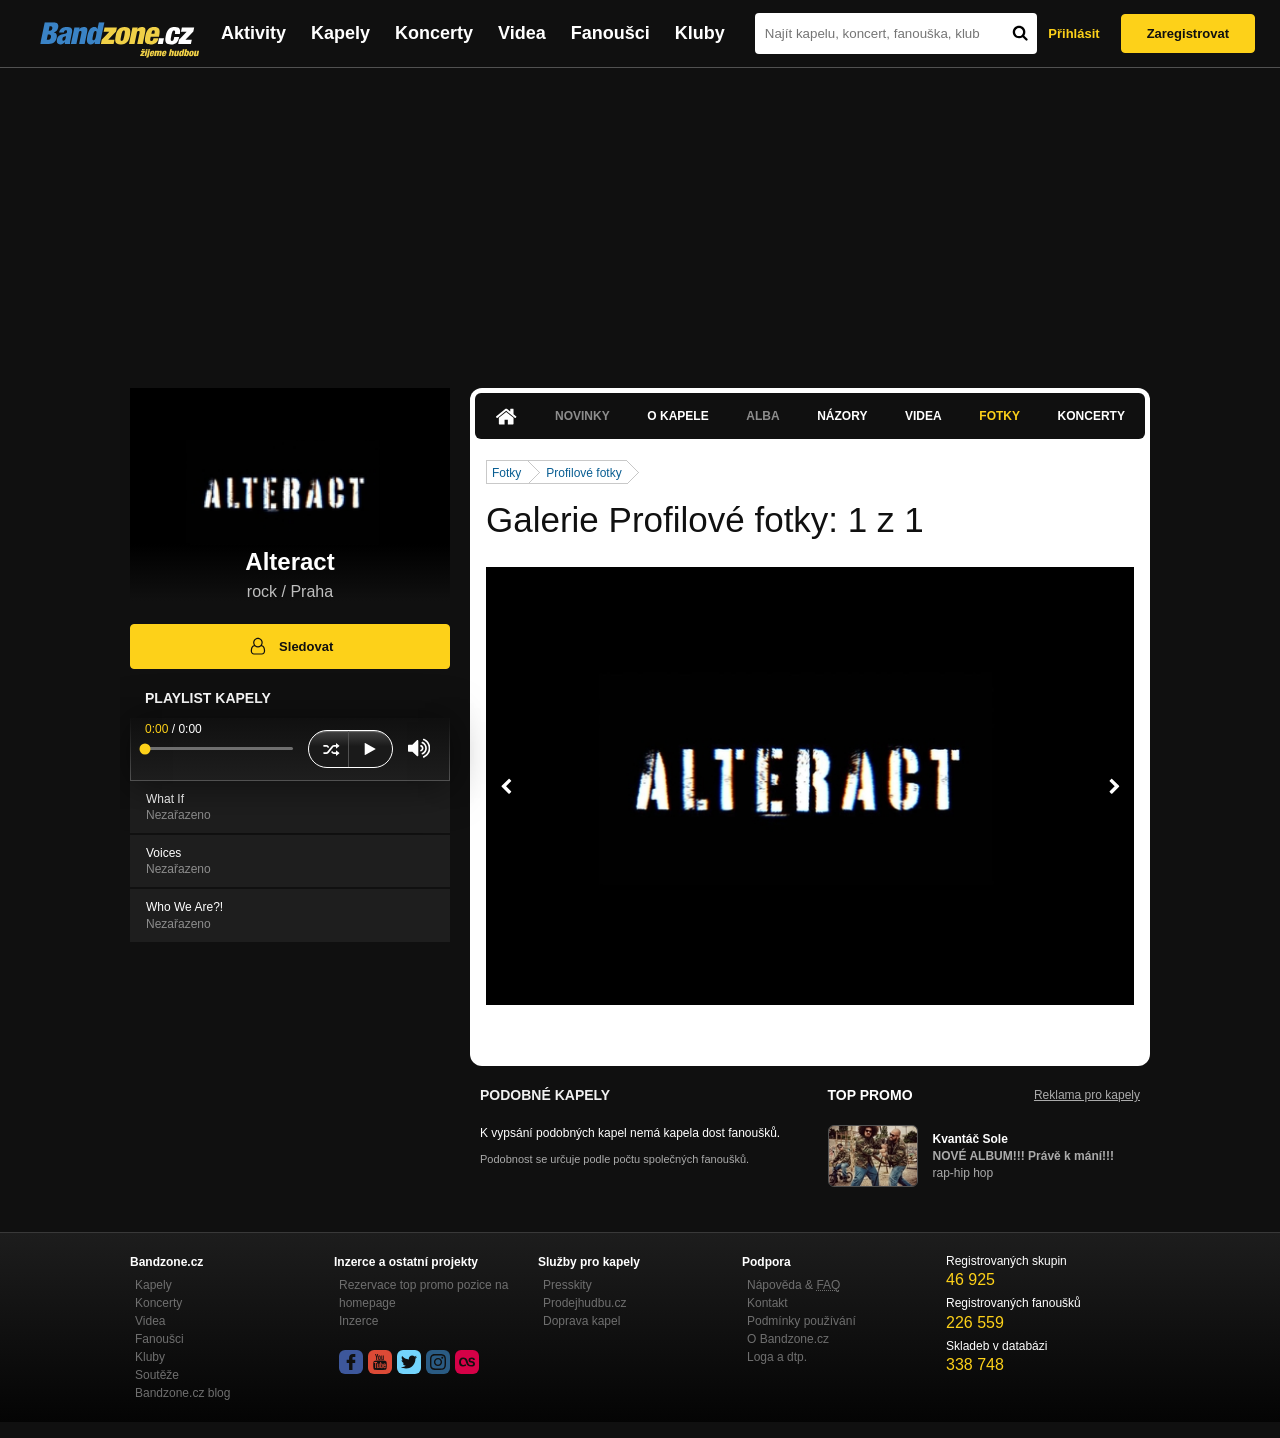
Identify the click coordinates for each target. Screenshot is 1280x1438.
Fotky (999, 416)
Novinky (582, 416)
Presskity (567, 1285)
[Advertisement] (640, 218)
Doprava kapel (581, 1321)
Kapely (340, 33)
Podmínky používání (801, 1321)
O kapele (677, 416)
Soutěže (157, 1375)
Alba (762, 416)
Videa (522, 33)
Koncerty (434, 33)
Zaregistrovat (1188, 33)
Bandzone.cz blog (182, 1393)
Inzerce (358, 1321)
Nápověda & (793, 1285)
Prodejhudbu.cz (584, 1303)
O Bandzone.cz (788, 1339)
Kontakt (767, 1303)
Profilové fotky (583, 473)
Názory (842, 416)
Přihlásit (1073, 33)
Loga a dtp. (777, 1357)
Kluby (700, 33)
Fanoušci (610, 33)
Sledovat (290, 646)
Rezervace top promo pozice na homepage (423, 1294)
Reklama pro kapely (1087, 1095)
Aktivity (253, 33)
